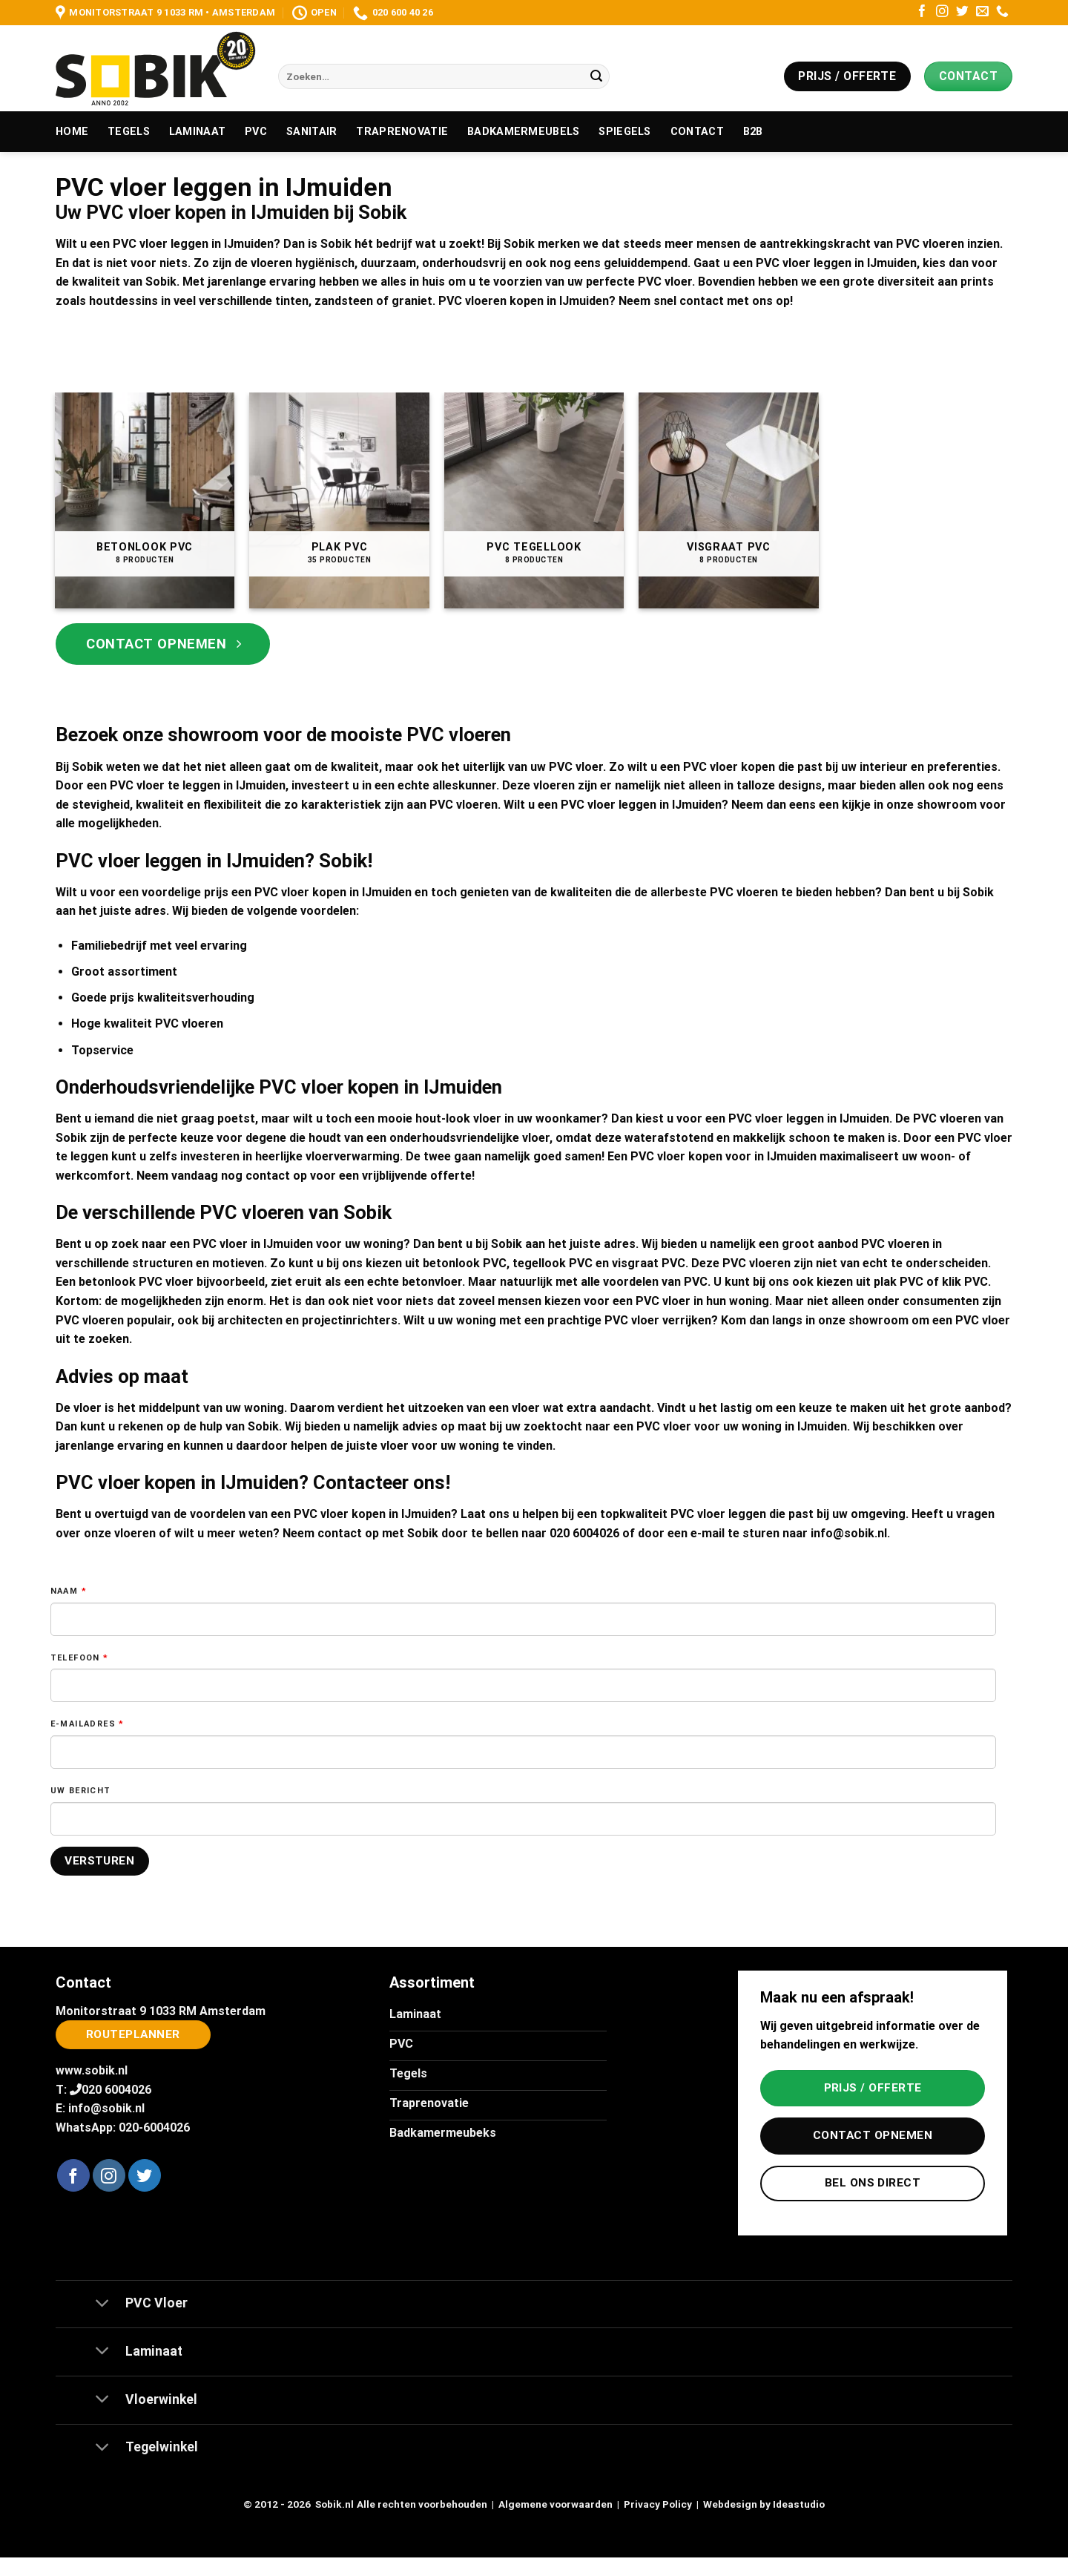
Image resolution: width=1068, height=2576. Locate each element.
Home (72, 131)
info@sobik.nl (849, 1533)
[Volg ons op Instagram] (942, 12)
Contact (697, 131)
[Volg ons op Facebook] (922, 12)
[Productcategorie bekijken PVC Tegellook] (534, 500)
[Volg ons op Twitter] (962, 12)
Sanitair (311, 131)
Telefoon (79, 1658)
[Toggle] (102, 2304)
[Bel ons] (1002, 12)
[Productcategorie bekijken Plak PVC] (339, 500)
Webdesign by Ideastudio (764, 2504)
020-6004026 (154, 2127)
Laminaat (197, 131)
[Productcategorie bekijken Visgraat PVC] (729, 500)
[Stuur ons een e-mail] (982, 12)
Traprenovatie (402, 131)
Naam (68, 1591)
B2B (753, 131)
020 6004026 (584, 1533)
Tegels (129, 131)
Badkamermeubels (523, 131)
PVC (256, 131)
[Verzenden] (596, 76)
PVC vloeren (463, 805)
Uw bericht (80, 1790)
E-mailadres (87, 1724)
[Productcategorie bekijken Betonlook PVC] (145, 500)
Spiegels (624, 131)
